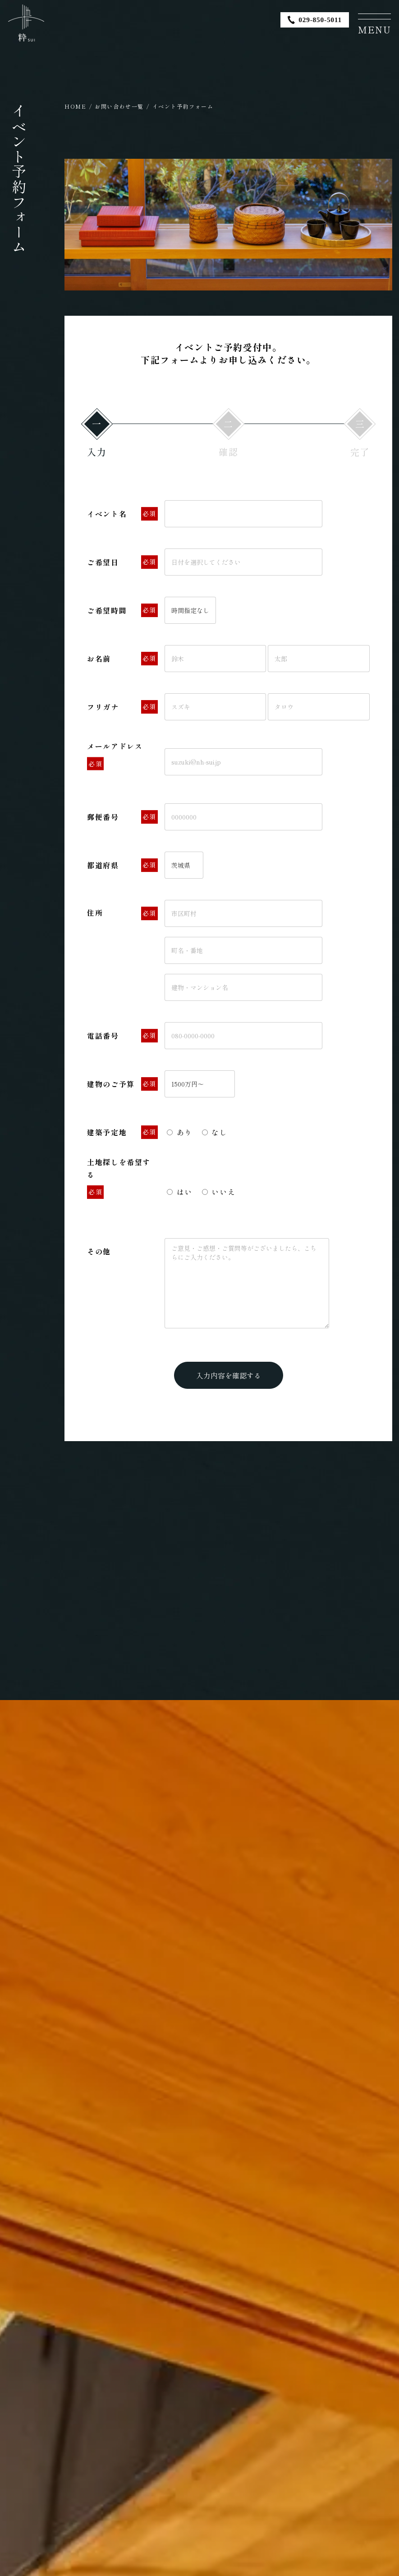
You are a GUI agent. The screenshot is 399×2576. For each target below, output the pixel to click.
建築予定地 (122, 1132)
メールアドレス (114, 755)
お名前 (122, 659)
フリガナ (122, 707)
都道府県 (122, 865)
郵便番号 (122, 817)
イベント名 (122, 514)
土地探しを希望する (119, 1177)
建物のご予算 (122, 1084)
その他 (99, 1251)
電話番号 (122, 1036)
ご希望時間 (122, 611)
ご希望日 (122, 562)
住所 (122, 914)
